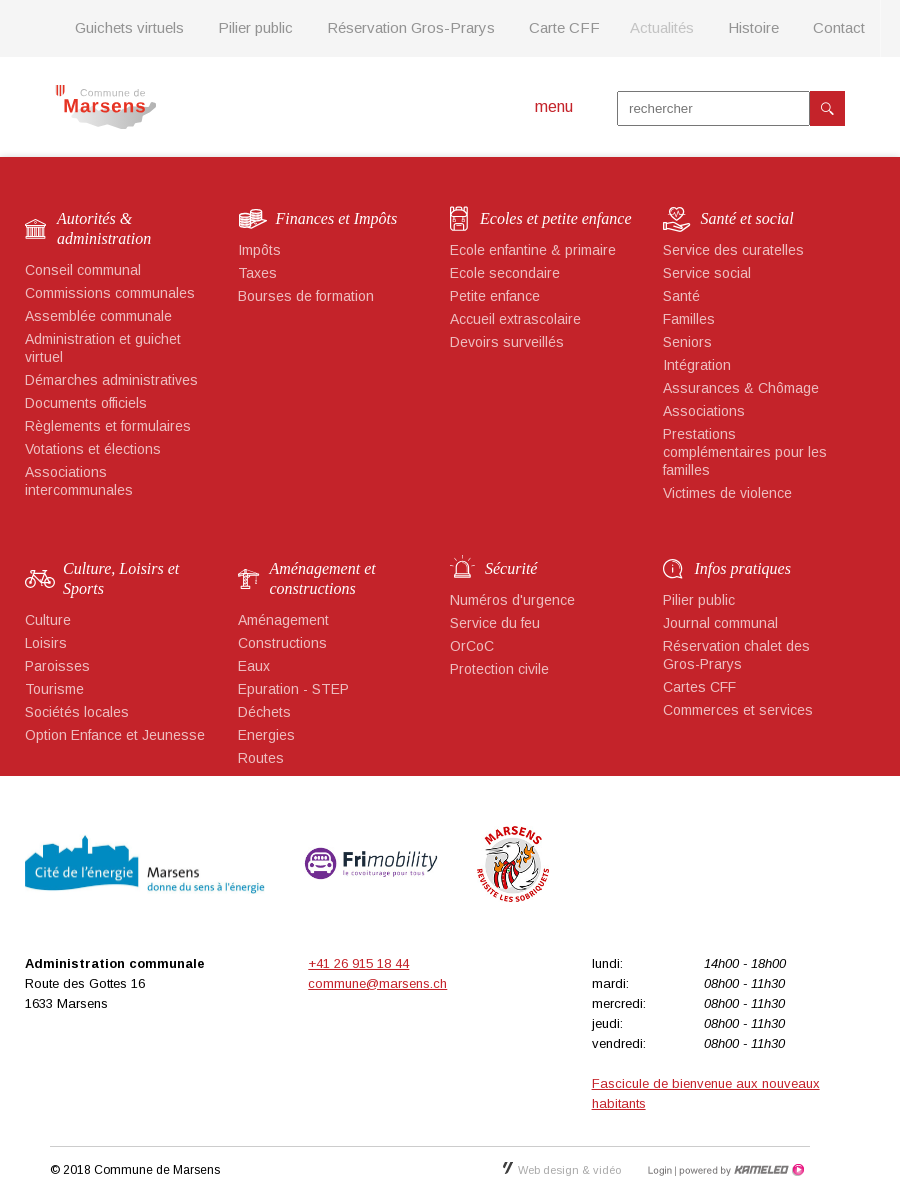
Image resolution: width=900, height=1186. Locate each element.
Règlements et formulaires (108, 426)
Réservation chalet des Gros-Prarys (736, 655)
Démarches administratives (111, 380)
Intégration (697, 365)
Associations (704, 411)
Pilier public (255, 27)
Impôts (259, 250)
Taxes (257, 273)
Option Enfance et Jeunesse (115, 735)
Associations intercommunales (79, 481)
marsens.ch (105, 107)
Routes (261, 758)
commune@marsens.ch (377, 983)
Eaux (254, 666)
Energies (266, 735)
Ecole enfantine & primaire (533, 250)
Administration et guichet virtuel (103, 348)
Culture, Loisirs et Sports (121, 578)
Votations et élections (93, 449)
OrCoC (472, 646)
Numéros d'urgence (512, 600)
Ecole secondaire (505, 273)
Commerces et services (738, 710)
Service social (707, 273)
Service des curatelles (733, 250)
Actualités (662, 27)
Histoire (753, 27)
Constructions (282, 643)
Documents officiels (86, 403)
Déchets (264, 712)
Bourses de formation (306, 296)
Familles (689, 319)
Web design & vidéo (562, 1170)
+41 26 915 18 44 (358, 963)
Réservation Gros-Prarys (411, 27)
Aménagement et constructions (323, 578)
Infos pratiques (743, 568)
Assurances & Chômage (741, 388)
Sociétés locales (77, 712)
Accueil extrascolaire (515, 319)
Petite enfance (495, 296)
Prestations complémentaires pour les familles (745, 452)
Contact (839, 27)
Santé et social (747, 218)
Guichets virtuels (129, 27)
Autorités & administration (104, 228)
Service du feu (495, 623)
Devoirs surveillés (507, 342)
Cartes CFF (699, 687)
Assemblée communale (98, 316)
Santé (681, 296)
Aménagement (283, 620)
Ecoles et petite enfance (555, 218)
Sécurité (511, 568)
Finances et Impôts (337, 218)
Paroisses (57, 666)
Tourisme (54, 689)
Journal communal (720, 623)
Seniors (687, 342)
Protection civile (499, 669)
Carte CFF (564, 27)
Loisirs (46, 643)
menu (554, 106)
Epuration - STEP (293, 689)
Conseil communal (83, 270)
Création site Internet (740, 1170)
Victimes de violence (727, 493)
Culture (48, 620)
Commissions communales (110, 293)
